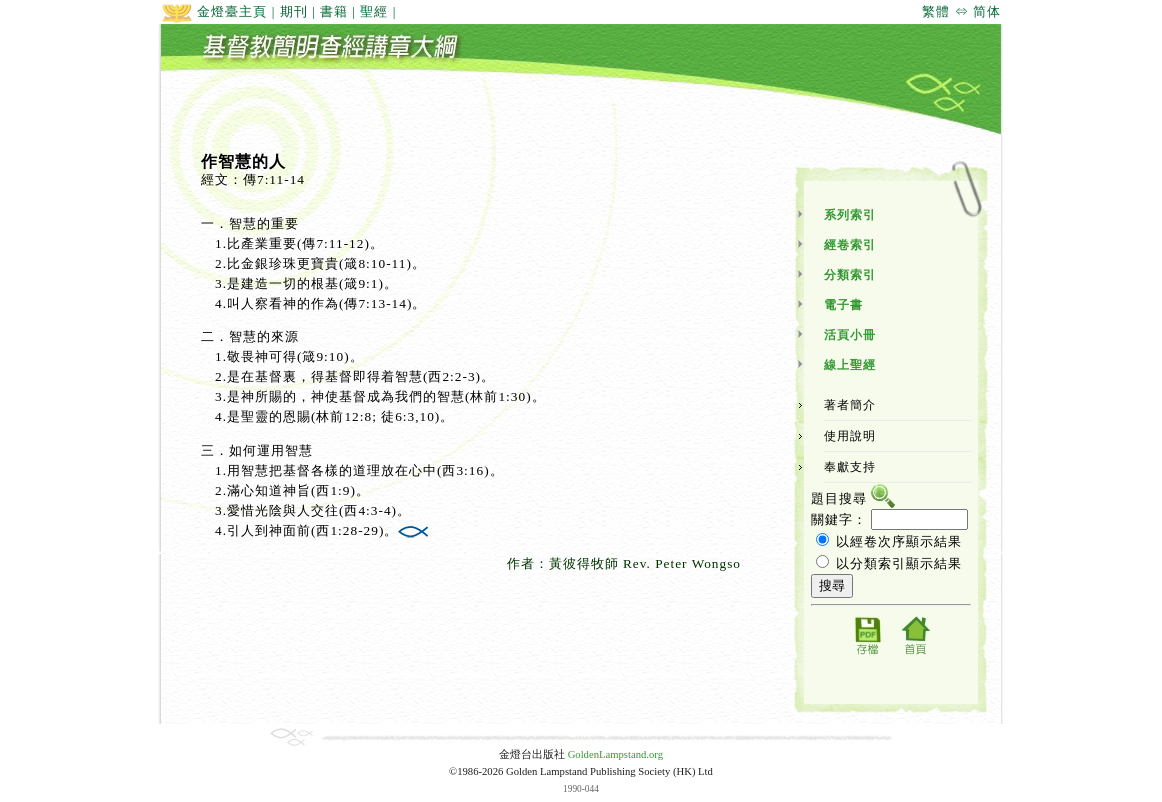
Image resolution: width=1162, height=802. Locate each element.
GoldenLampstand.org (615, 754)
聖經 (374, 11)
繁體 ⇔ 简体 (961, 11)
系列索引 (850, 215)
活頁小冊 (850, 335)
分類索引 (850, 275)
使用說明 (850, 436)
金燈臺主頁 (214, 11)
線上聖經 (850, 365)
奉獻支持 (850, 467)
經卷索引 (850, 245)
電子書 (843, 305)
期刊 (294, 11)
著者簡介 (850, 405)
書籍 (334, 11)
